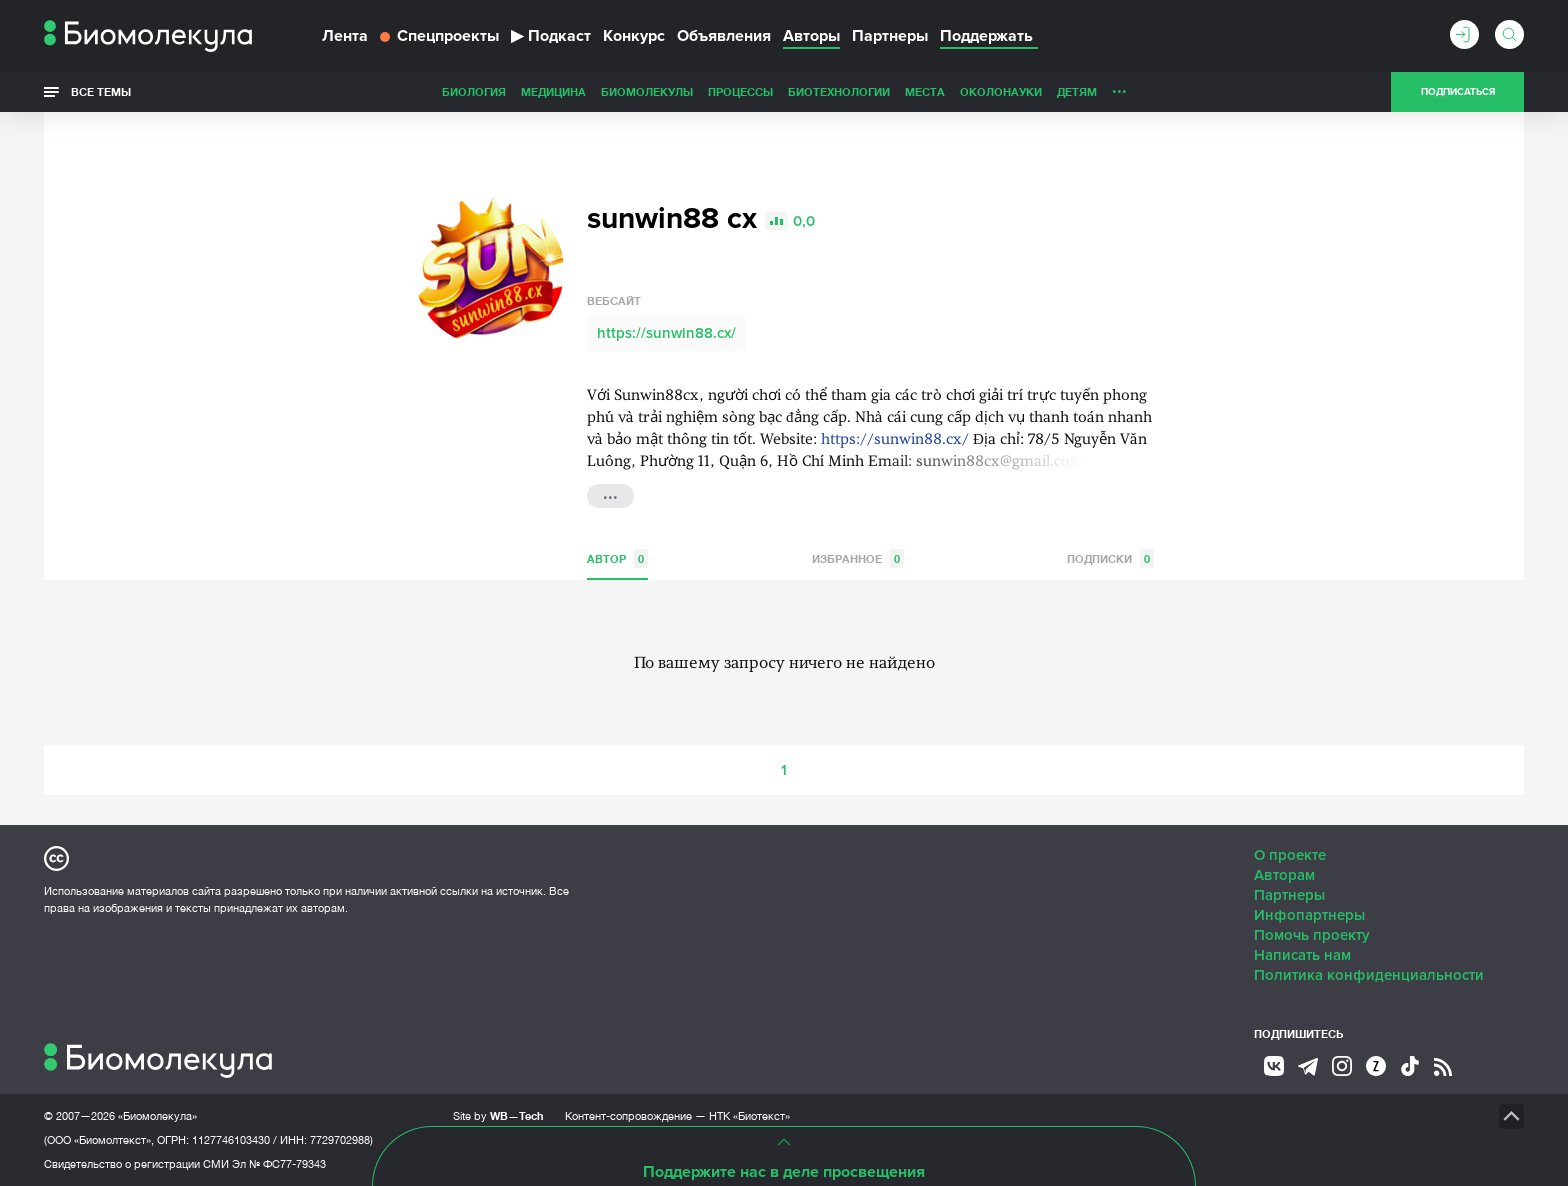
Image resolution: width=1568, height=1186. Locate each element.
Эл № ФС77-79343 (279, 1164)
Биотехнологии (698, 91)
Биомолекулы (506, 91)
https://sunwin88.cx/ (666, 333)
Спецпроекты (439, 36)
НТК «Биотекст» (749, 1116)
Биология (333, 91)
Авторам (1284, 875)
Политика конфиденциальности (1369, 975)
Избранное (858, 558)
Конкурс (634, 36)
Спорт (1067, 91)
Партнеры (890, 36)
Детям (936, 91)
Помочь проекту (1312, 935)
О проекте (1290, 855)
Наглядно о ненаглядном (1185, 91)
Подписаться (1458, 92)
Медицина (412, 91)
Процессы (599, 91)
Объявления (724, 36)
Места (784, 91)
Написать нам (1302, 955)
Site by (498, 1115)
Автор (617, 558)
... (610, 494)
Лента (345, 36)
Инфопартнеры (1309, 915)
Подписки (1110, 558)
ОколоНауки (860, 91)
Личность (1002, 91)
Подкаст (551, 36)
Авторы (811, 36)
